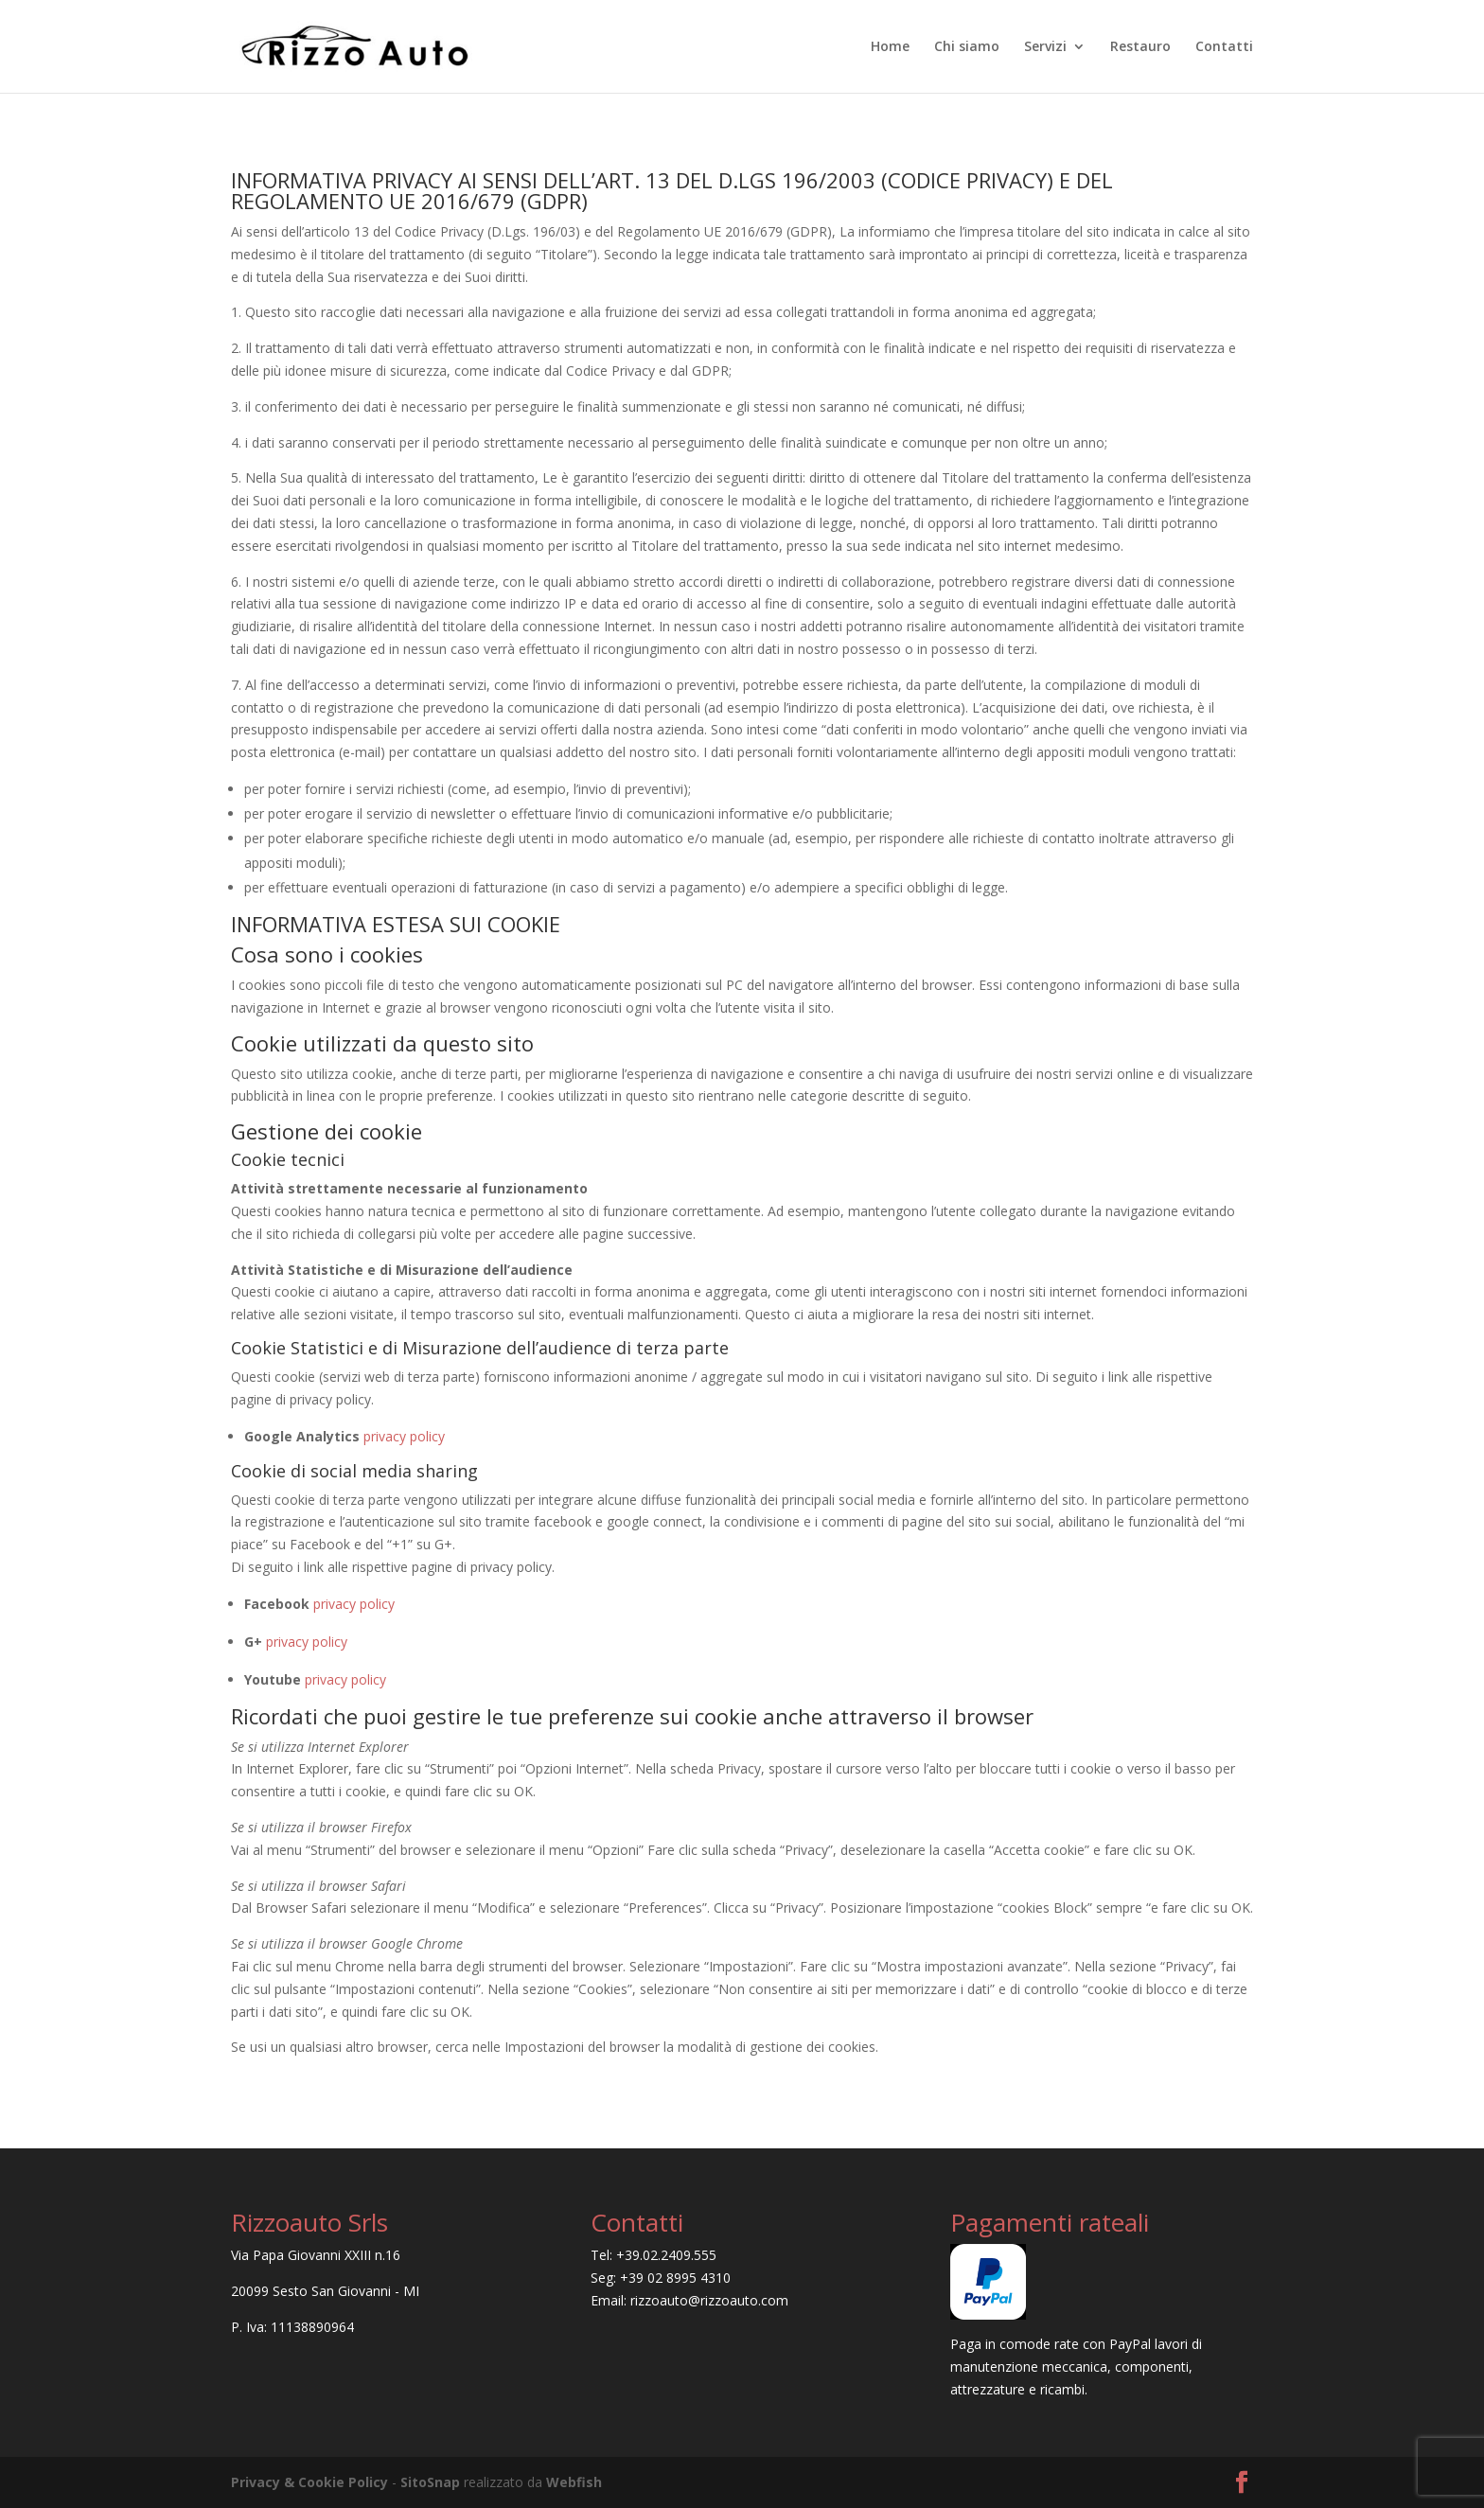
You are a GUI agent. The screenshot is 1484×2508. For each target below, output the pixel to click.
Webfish (574, 2482)
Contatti (1224, 47)
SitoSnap (430, 2482)
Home (890, 47)
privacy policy (404, 1436)
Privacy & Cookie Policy (309, 2482)
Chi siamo (966, 47)
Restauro (1140, 47)
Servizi (1045, 47)
